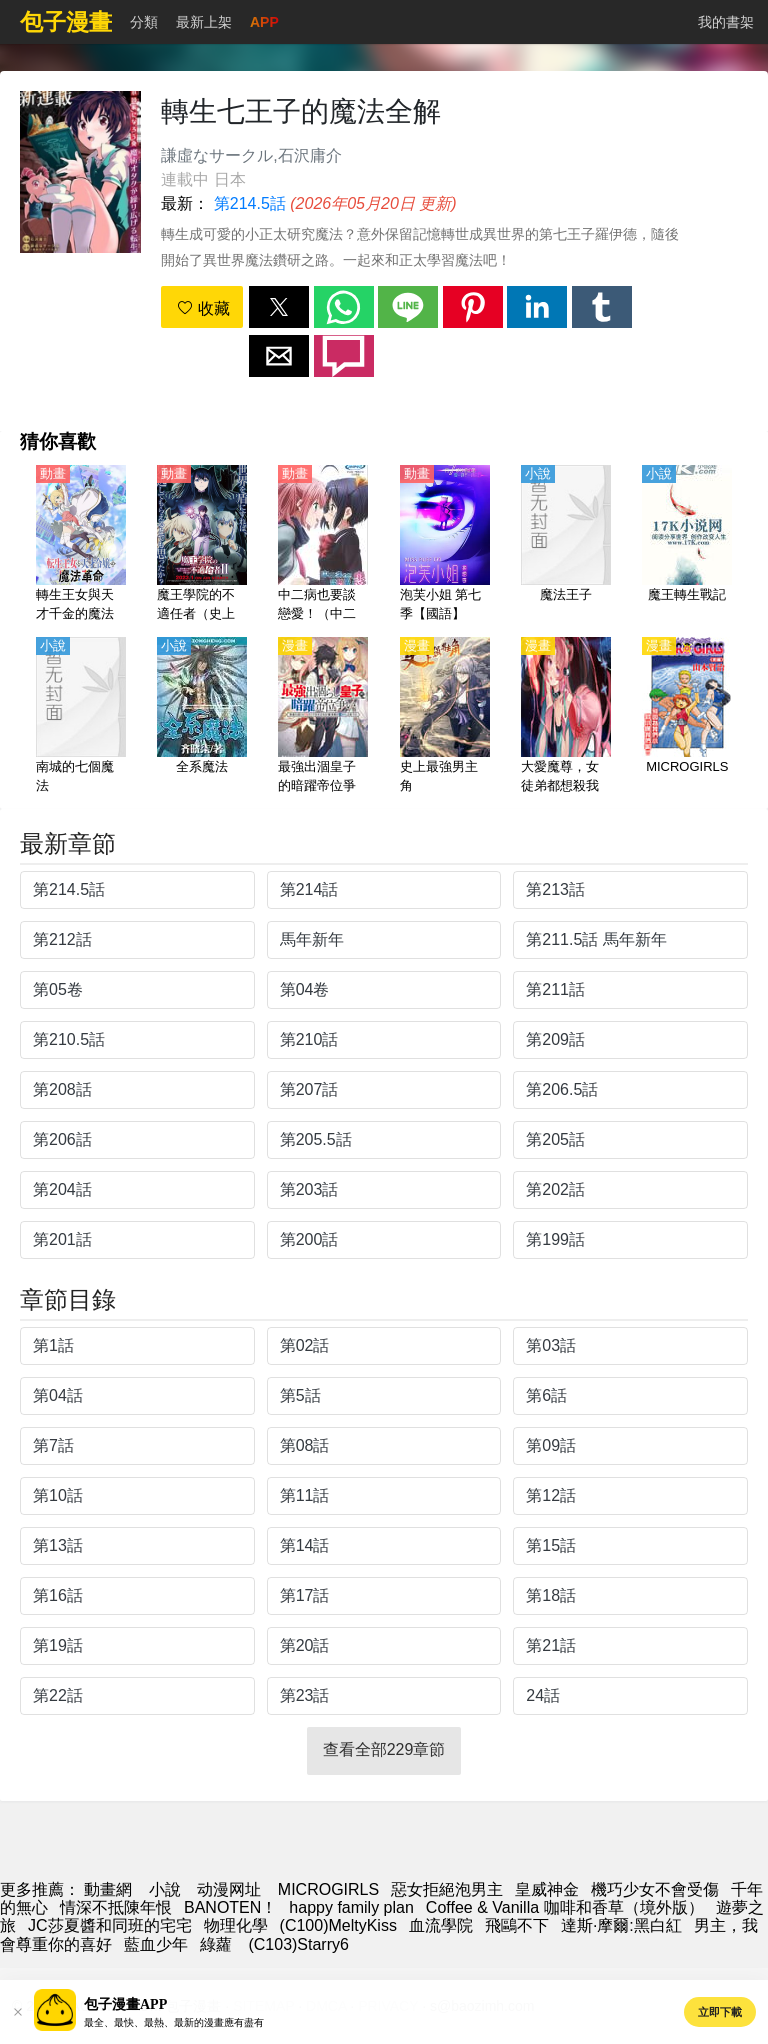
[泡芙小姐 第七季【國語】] (445, 545)
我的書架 (726, 22)
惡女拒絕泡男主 (447, 1889)
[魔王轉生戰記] (687, 545)
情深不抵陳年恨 (116, 1907)
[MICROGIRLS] (687, 717)
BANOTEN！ (230, 1907)
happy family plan (351, 1907)
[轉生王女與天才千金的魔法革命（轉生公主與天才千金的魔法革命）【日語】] (81, 545)
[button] (279, 307)
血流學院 (441, 1925)
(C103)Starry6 (296, 1944)
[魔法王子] (566, 545)
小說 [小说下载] (165, 1889)
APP (264, 22)
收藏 (203, 308)
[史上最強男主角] (445, 717)
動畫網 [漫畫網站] (108, 1889)
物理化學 (236, 1925)
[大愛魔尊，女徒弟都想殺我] (566, 717)
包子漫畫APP (125, 2004)
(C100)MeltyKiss (338, 1925)
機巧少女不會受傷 (655, 1889)
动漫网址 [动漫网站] (229, 1889)
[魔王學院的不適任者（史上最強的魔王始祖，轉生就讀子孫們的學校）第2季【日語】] (202, 545)
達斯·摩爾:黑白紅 (621, 1925)
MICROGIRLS (328, 1889)
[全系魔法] (202, 717)
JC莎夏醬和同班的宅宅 (110, 1925)
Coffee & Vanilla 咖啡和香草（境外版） (565, 1907)
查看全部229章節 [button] (384, 1749)
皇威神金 (547, 1889)
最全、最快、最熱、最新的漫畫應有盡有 (174, 2022)
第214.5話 (250, 203)
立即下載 (720, 2012)
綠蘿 (216, 1944)
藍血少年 (156, 1944)
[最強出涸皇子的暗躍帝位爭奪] (323, 717)
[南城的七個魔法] (81, 717)
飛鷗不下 (517, 1925)
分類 (144, 22)
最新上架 (204, 22)
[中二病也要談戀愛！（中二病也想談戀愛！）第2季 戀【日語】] (323, 545)
